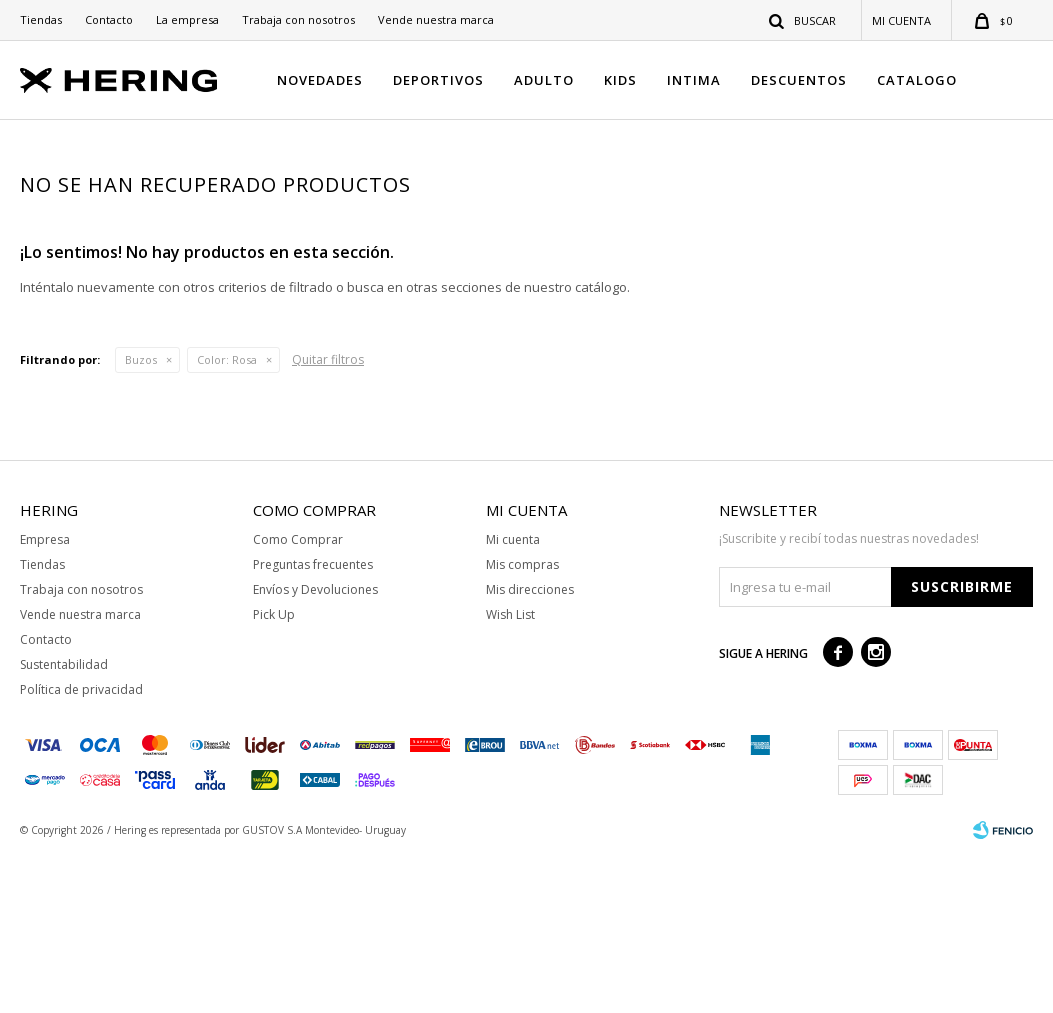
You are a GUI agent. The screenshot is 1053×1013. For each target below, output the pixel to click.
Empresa (45, 697)
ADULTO (544, 80)
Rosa (227, 517)
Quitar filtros (328, 517)
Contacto (109, 19)
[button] (803, 20)
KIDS (620, 80)
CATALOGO (917, 80)
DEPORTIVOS (438, 80)
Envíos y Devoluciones (315, 747)
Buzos (141, 517)
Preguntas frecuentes (313, 722)
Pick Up (274, 772)
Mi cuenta (513, 697)
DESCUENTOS (799, 80)
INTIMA (694, 80)
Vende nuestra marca (436, 19)
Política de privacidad (81, 847)
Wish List (510, 772)
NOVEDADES (320, 80)
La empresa (187, 19)
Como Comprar (298, 697)
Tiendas (41, 19)
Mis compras (522, 722)
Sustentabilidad (64, 822)
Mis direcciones (530, 747)
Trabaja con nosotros (298, 19)
